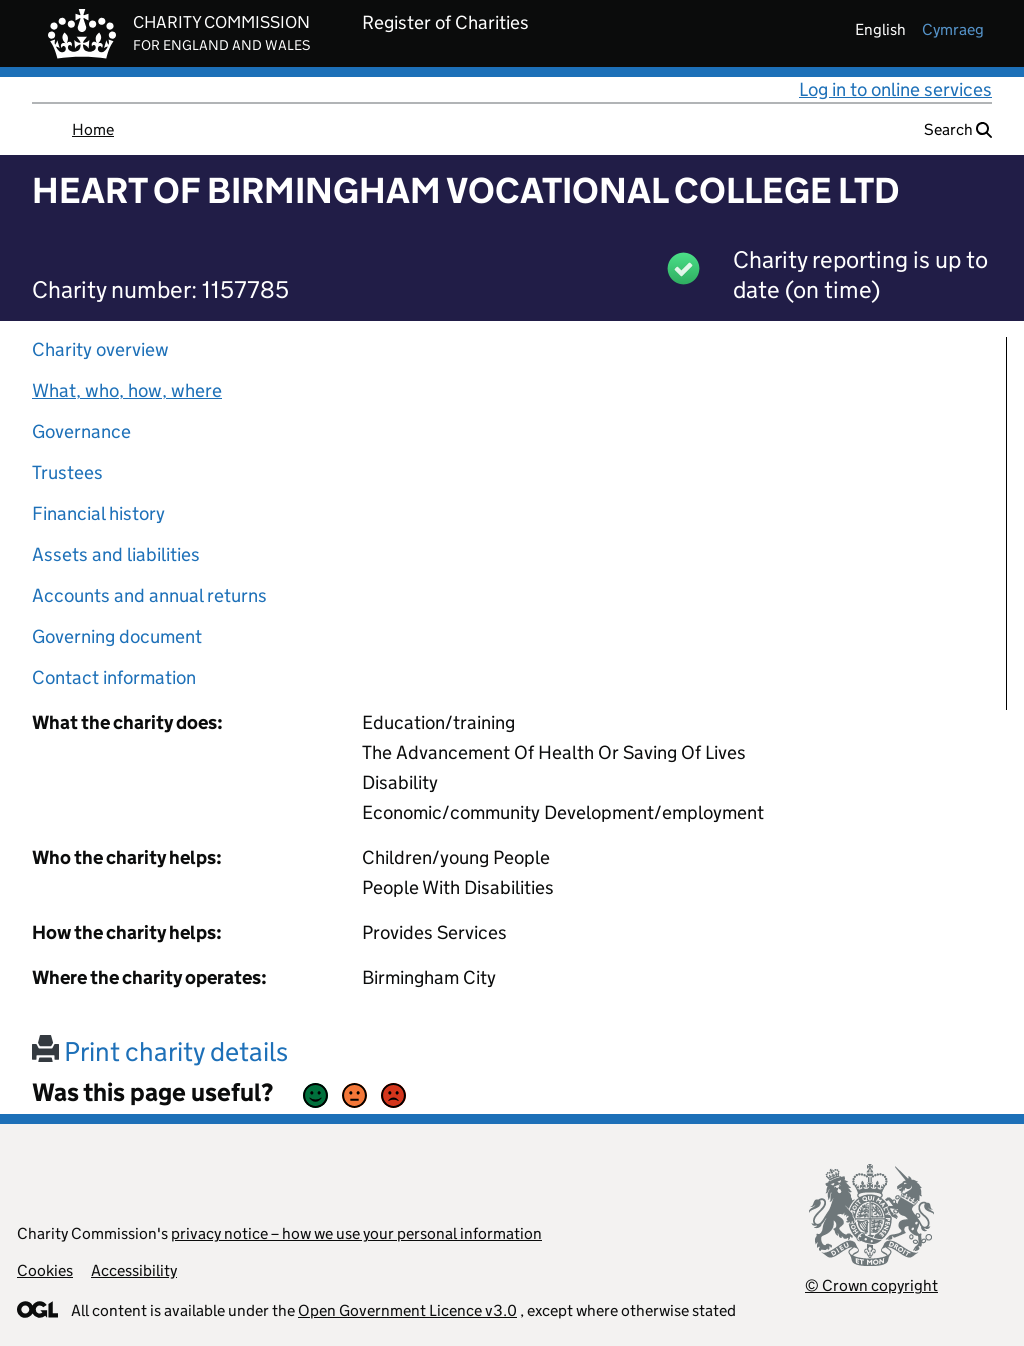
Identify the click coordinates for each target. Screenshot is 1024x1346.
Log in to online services (895, 89)
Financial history (98, 513)
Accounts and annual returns (149, 595)
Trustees (67, 472)
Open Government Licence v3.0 (407, 1310)
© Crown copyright (871, 1285)
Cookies (45, 1270)
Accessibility (134, 1270)
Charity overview (100, 349)
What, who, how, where (127, 390)
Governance (81, 431)
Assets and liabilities (116, 554)
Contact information (114, 677)
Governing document (117, 636)
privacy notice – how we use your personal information (356, 1233)
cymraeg (953, 29)
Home (93, 129)
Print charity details (160, 1051)
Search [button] (958, 129)
